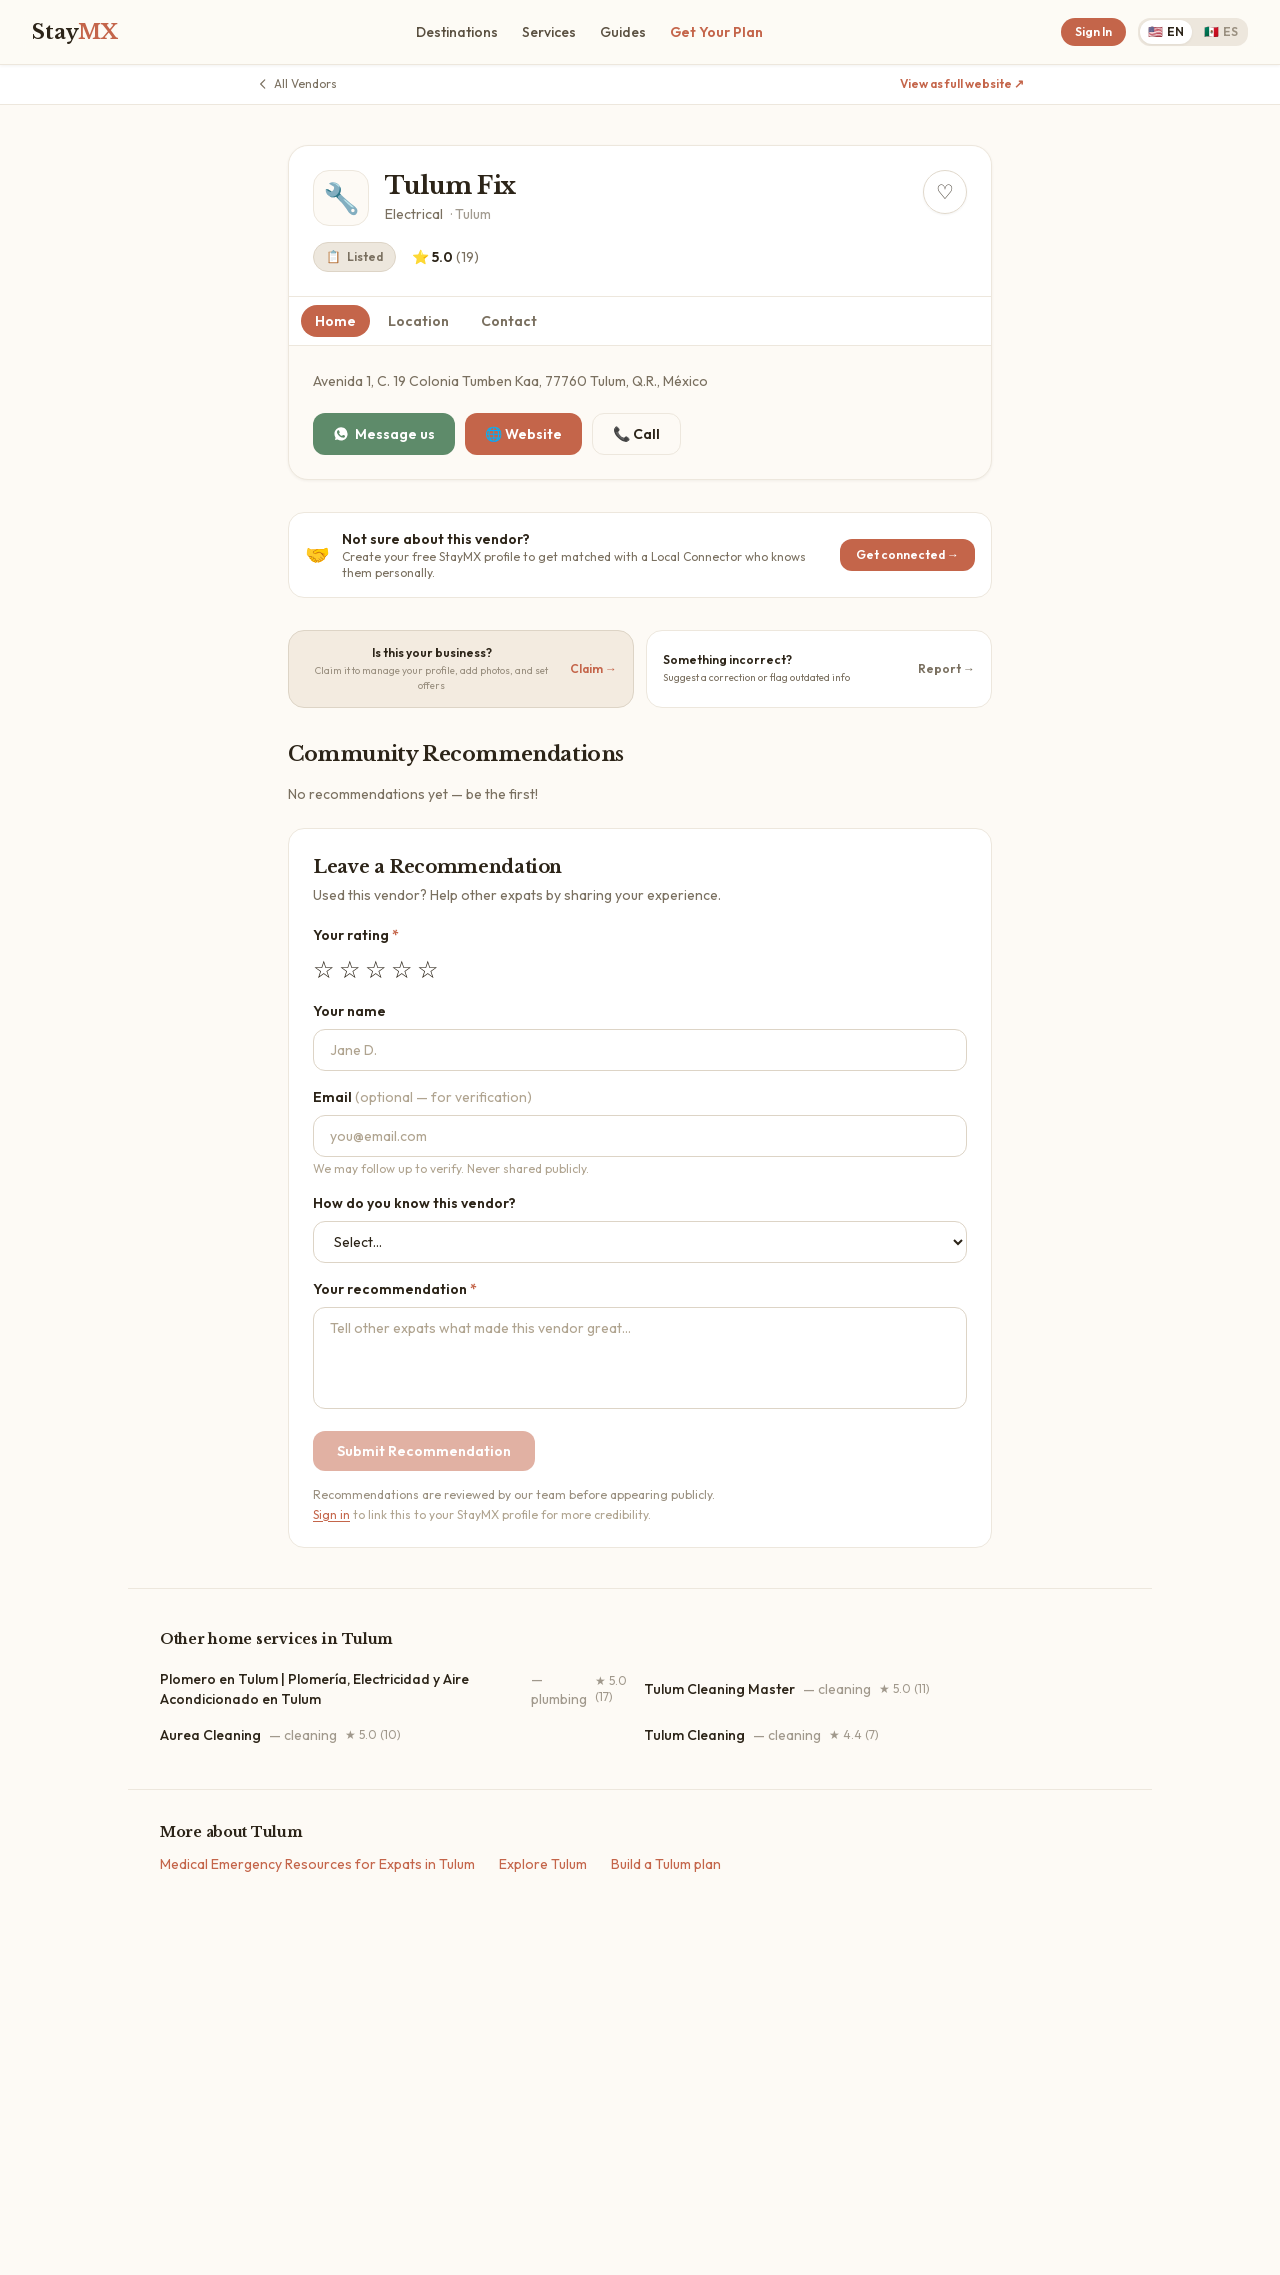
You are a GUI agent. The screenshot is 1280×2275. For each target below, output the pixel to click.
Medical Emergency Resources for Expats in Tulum (317, 1864)
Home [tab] (335, 321)
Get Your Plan (716, 32)
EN (1166, 32)
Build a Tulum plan (666, 1864)
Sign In (1093, 31)
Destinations (457, 32)
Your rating (356, 935)
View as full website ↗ (962, 83)
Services (549, 32)
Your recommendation (395, 1289)
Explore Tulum (543, 1864)
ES (1221, 32)
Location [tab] (418, 321)
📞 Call (636, 434)
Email (422, 1097)
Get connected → (907, 554)
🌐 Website (523, 434)
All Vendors (296, 83)
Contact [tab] (509, 321)
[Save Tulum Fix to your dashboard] (945, 192)
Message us (384, 434)
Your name (349, 1011)
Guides (623, 32)
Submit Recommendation (424, 1451)
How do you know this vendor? (414, 1203)
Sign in (331, 1514)
